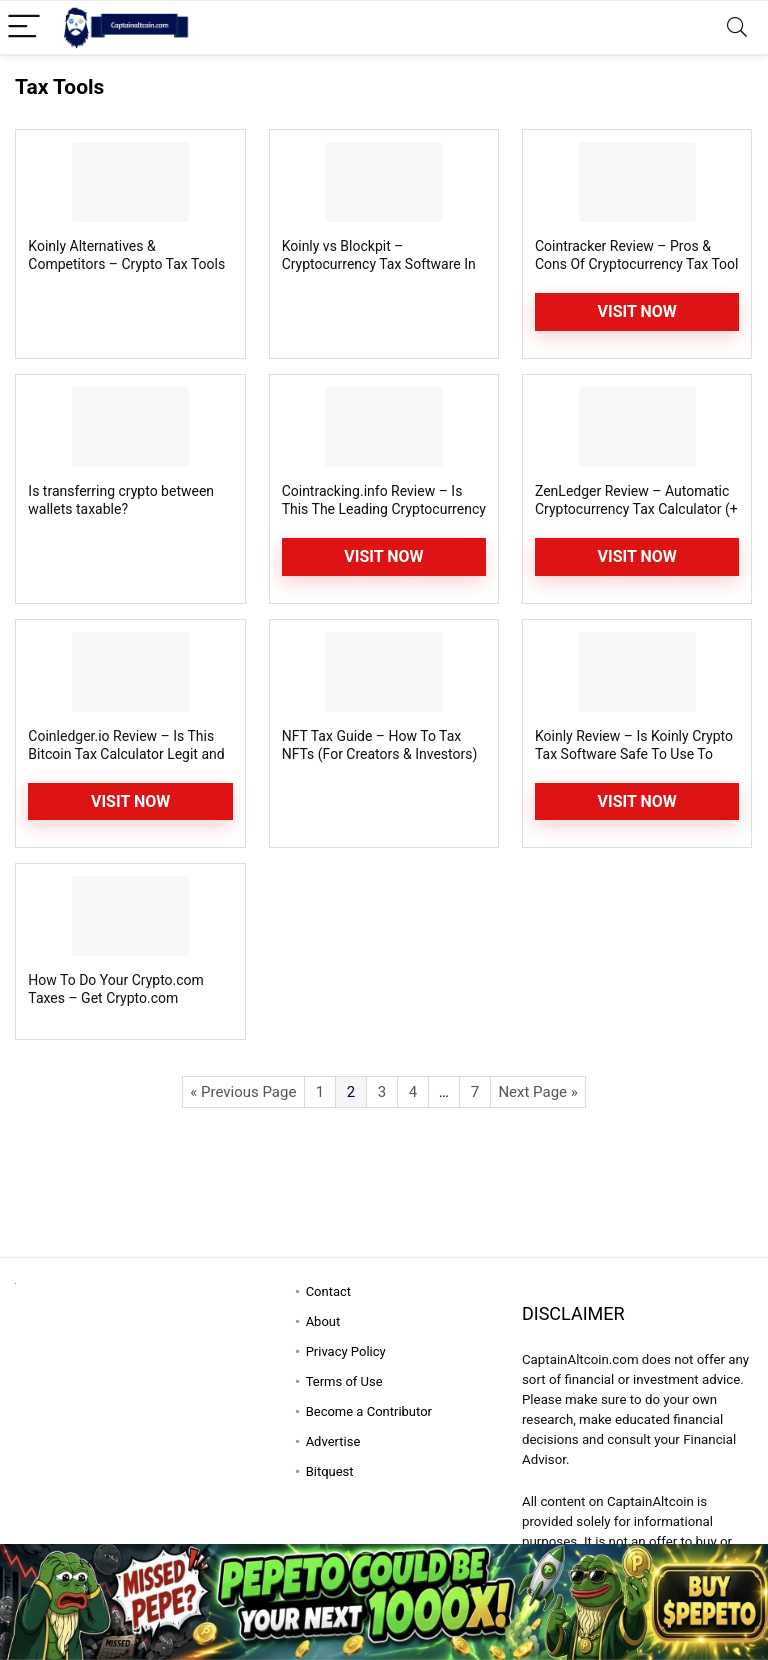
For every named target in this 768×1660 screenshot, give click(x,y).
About (323, 1321)
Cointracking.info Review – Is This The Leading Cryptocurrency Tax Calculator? (384, 509)
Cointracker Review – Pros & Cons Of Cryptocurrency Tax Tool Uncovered (637, 264)
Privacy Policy (346, 1351)
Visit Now (637, 311)
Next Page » (537, 1092)
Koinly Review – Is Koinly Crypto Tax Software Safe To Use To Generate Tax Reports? (634, 754)
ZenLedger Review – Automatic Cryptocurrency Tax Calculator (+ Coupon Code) (636, 509)
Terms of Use (344, 1381)
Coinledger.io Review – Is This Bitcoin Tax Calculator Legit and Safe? (126, 754)
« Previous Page (243, 1092)
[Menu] (24, 27)
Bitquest (330, 1471)
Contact (328, 1291)
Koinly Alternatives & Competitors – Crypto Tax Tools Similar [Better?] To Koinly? (126, 264)
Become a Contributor (369, 1411)
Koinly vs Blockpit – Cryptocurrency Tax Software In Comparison (379, 264)
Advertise (333, 1441)
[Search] (737, 27)
